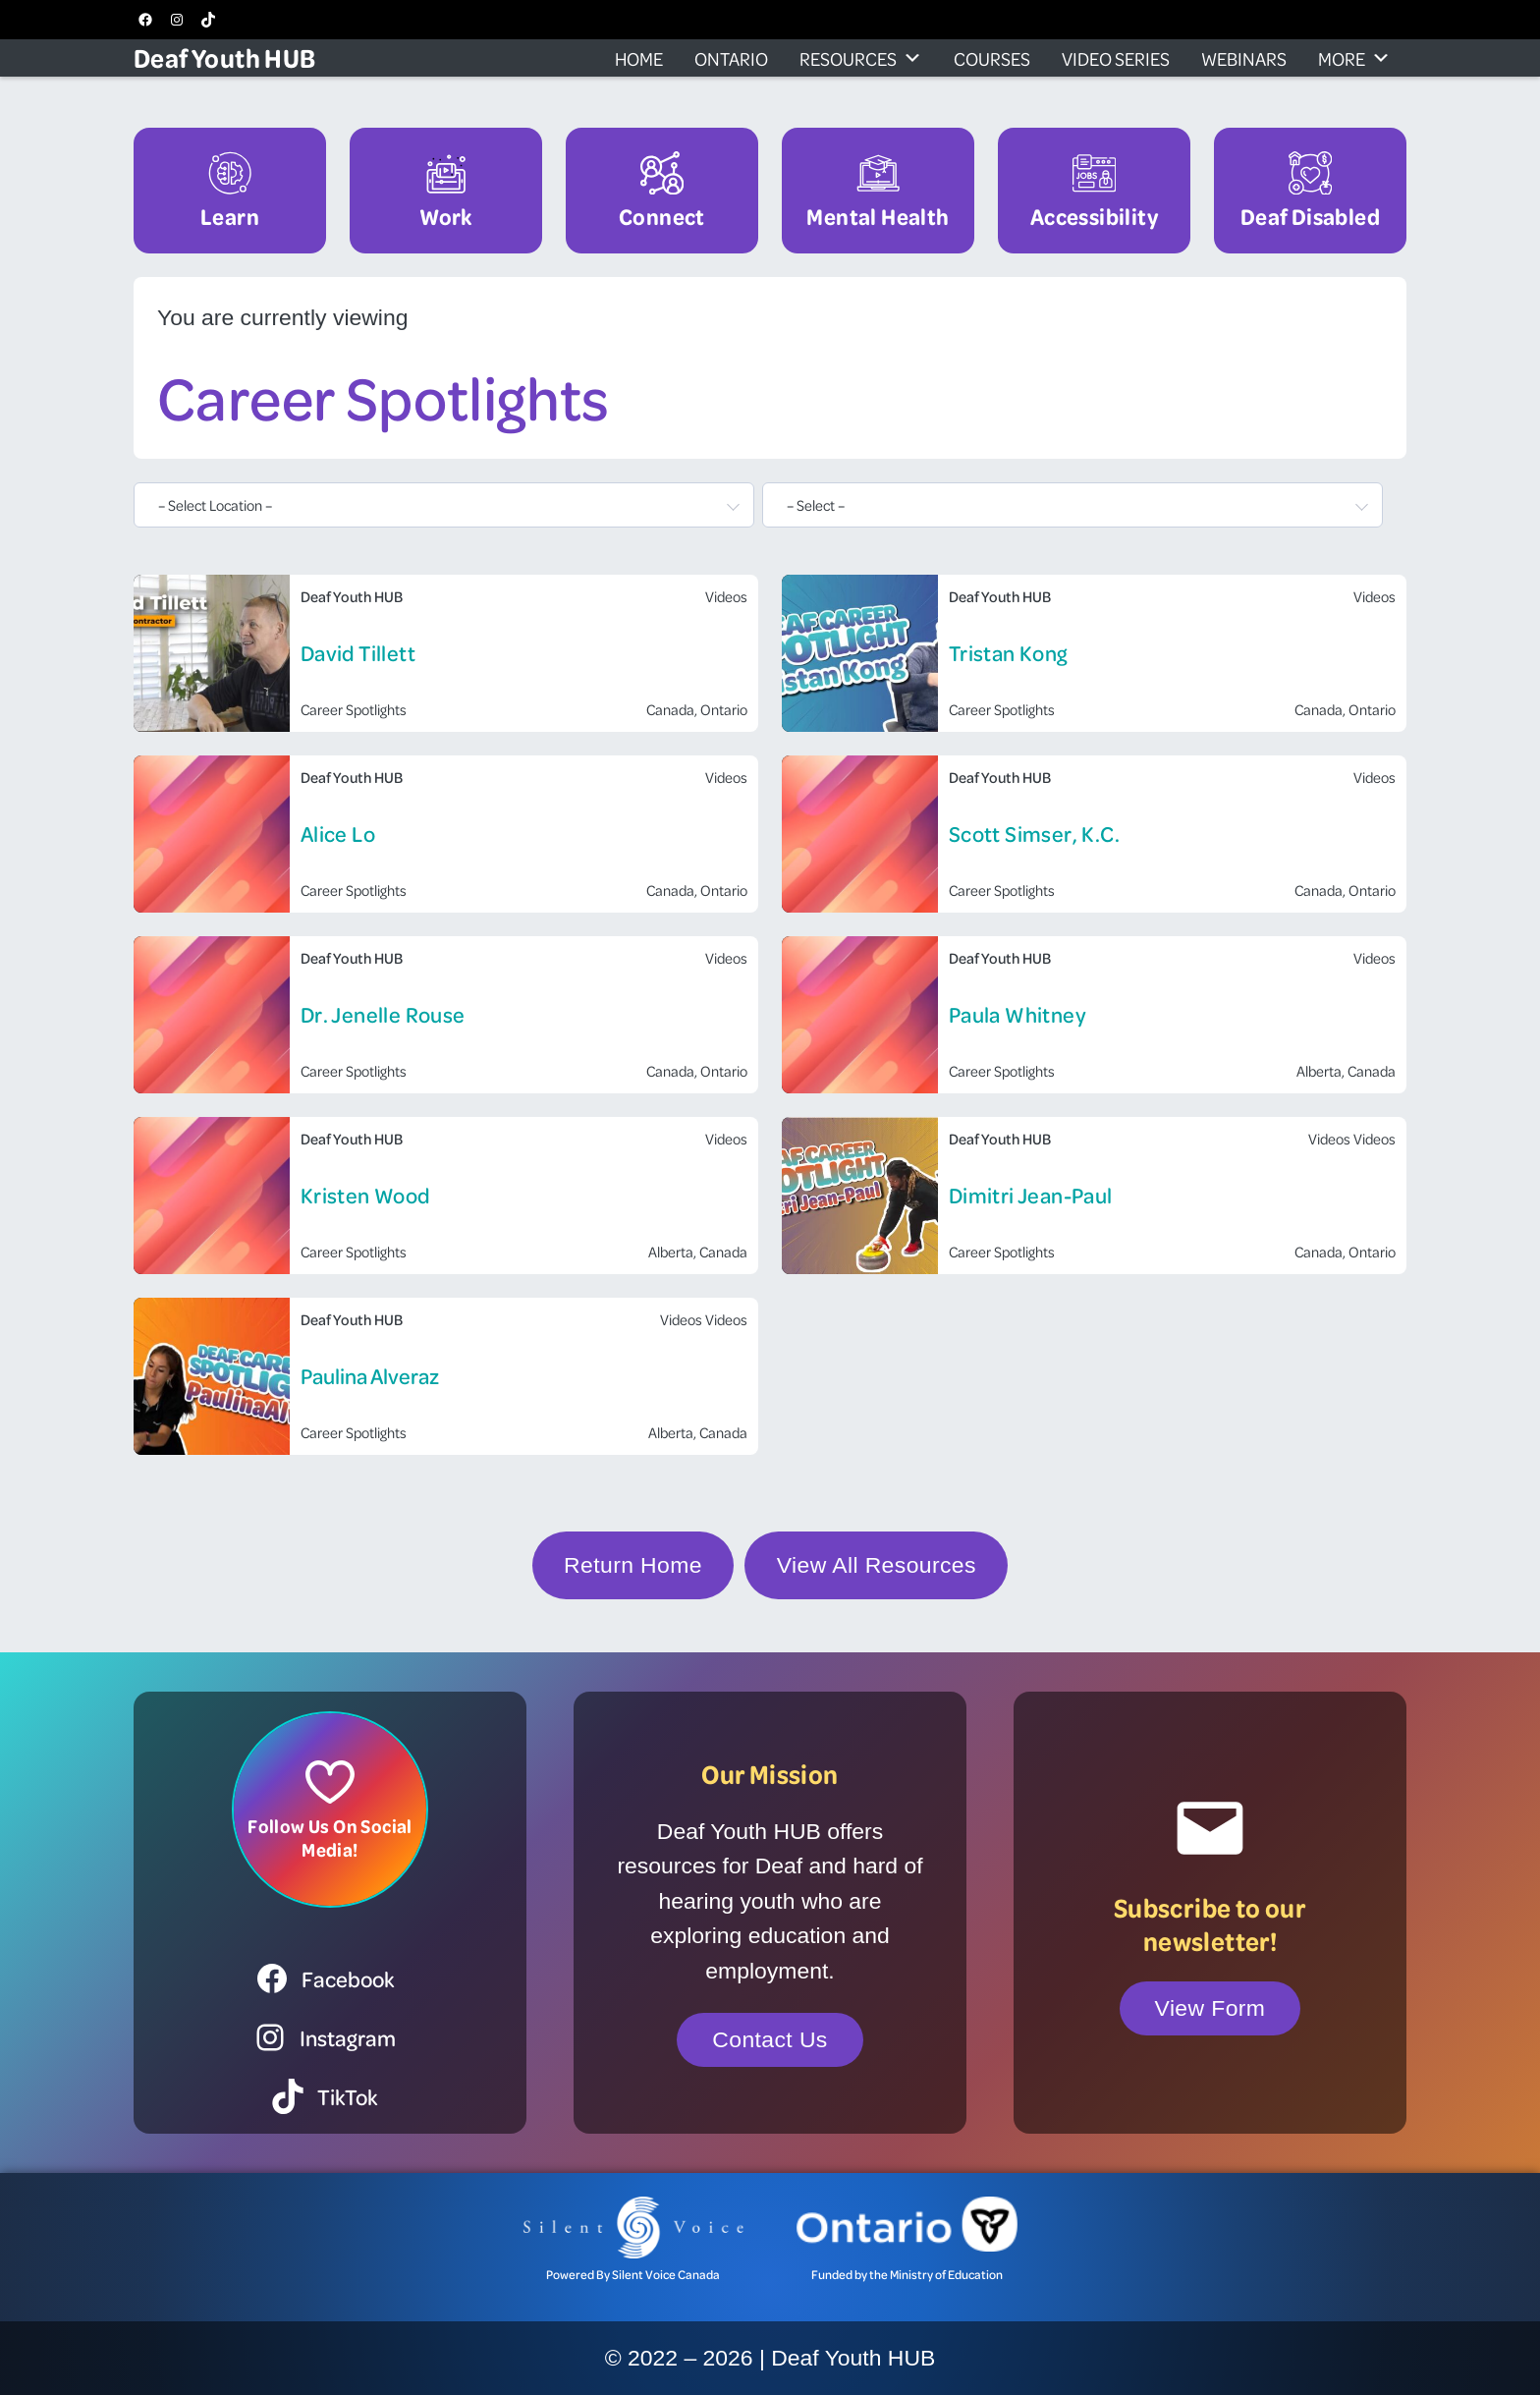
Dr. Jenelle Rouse (383, 1014)
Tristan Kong (1008, 653)
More (1354, 58)
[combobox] (444, 505)
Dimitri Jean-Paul (1031, 1195)
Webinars (1244, 58)
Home (639, 58)
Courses (992, 58)
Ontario (731, 58)
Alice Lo (338, 833)
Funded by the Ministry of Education (907, 2274)
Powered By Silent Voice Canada (633, 2274)
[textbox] (432, 505)
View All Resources (876, 1565)
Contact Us (769, 2039)
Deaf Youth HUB (225, 57)
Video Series (1116, 58)
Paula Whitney (1017, 1014)
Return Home (633, 1565)
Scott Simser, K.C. (1034, 833)
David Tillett (358, 653)
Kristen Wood (366, 1195)
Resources (860, 58)
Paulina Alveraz (370, 1375)
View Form (1210, 2008)
